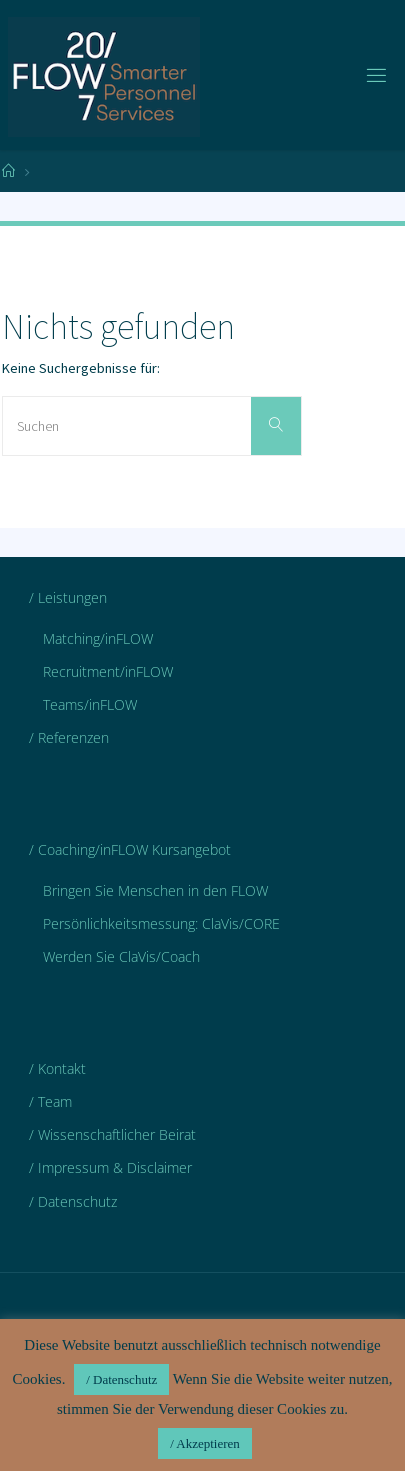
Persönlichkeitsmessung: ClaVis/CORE (161, 923)
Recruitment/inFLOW (108, 671)
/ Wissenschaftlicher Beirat (112, 1134)
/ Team (50, 1101)
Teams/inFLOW (90, 704)
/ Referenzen (69, 737)
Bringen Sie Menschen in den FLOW (155, 890)
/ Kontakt (57, 1068)
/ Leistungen (68, 597)
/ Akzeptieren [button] (205, 1443)
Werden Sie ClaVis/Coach (121, 956)
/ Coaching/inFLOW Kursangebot (130, 849)
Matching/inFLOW (98, 638)
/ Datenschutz (73, 1201)
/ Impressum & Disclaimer (110, 1167)
